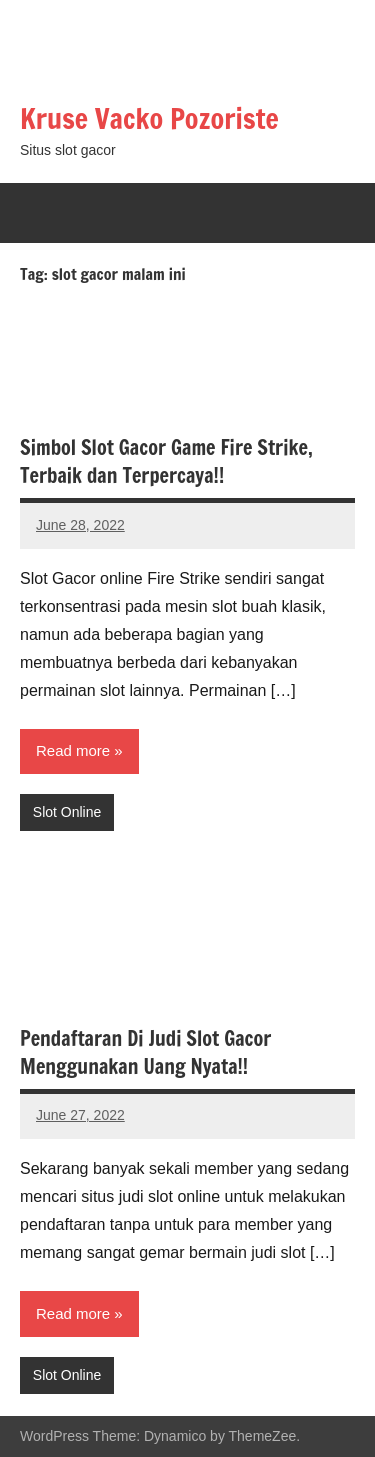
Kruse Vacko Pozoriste (149, 118)
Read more (73, 750)
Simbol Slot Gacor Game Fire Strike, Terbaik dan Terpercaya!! (166, 461)
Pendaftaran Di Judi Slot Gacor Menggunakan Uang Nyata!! (145, 1052)
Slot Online (67, 812)
